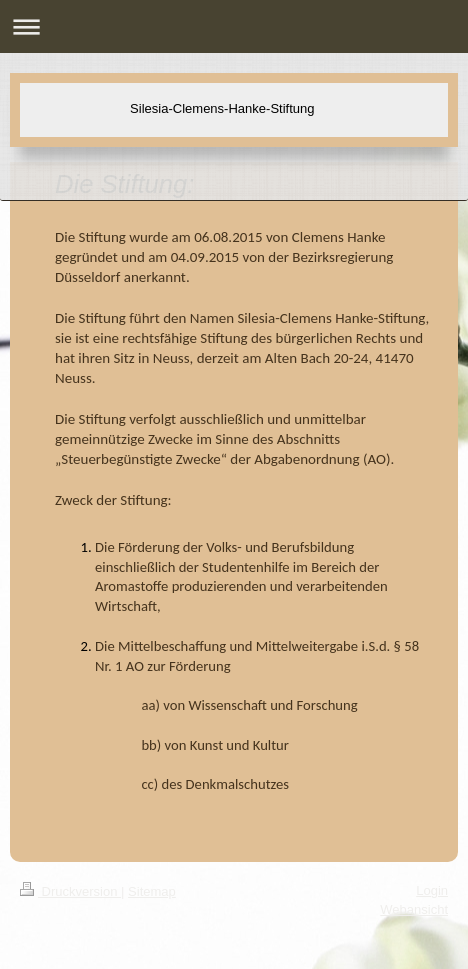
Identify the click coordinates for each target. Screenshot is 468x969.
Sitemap (152, 891)
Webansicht (414, 909)
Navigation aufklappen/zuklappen (234, 26)
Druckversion (70, 891)
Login (432, 890)
